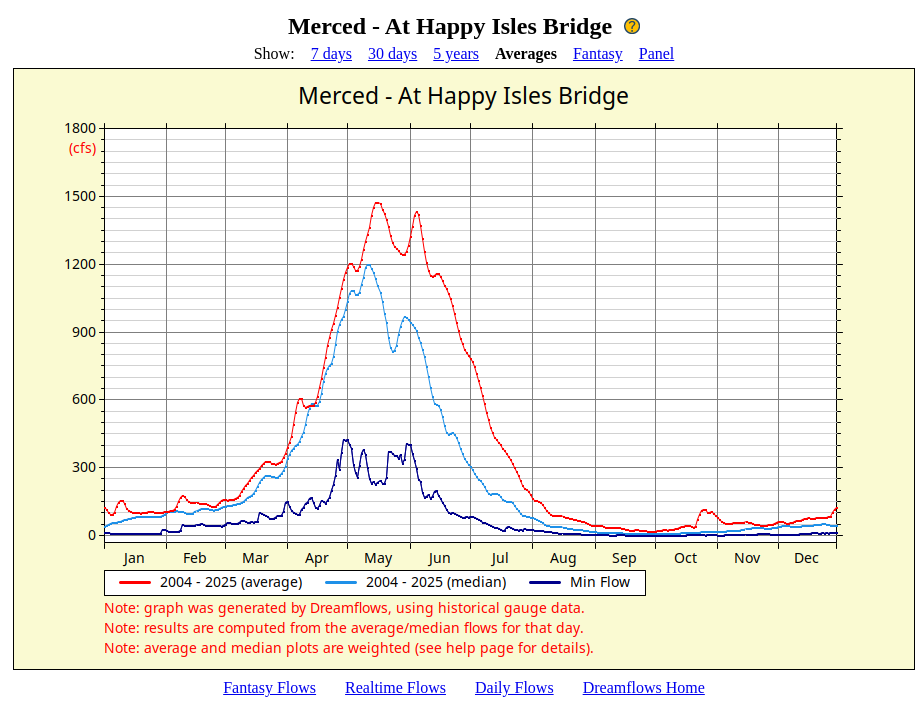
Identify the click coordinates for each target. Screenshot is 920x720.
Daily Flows (514, 687)
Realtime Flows (395, 687)
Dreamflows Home (644, 687)
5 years (456, 53)
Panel (657, 53)
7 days (331, 53)
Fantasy (598, 53)
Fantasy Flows (269, 687)
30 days (392, 53)
